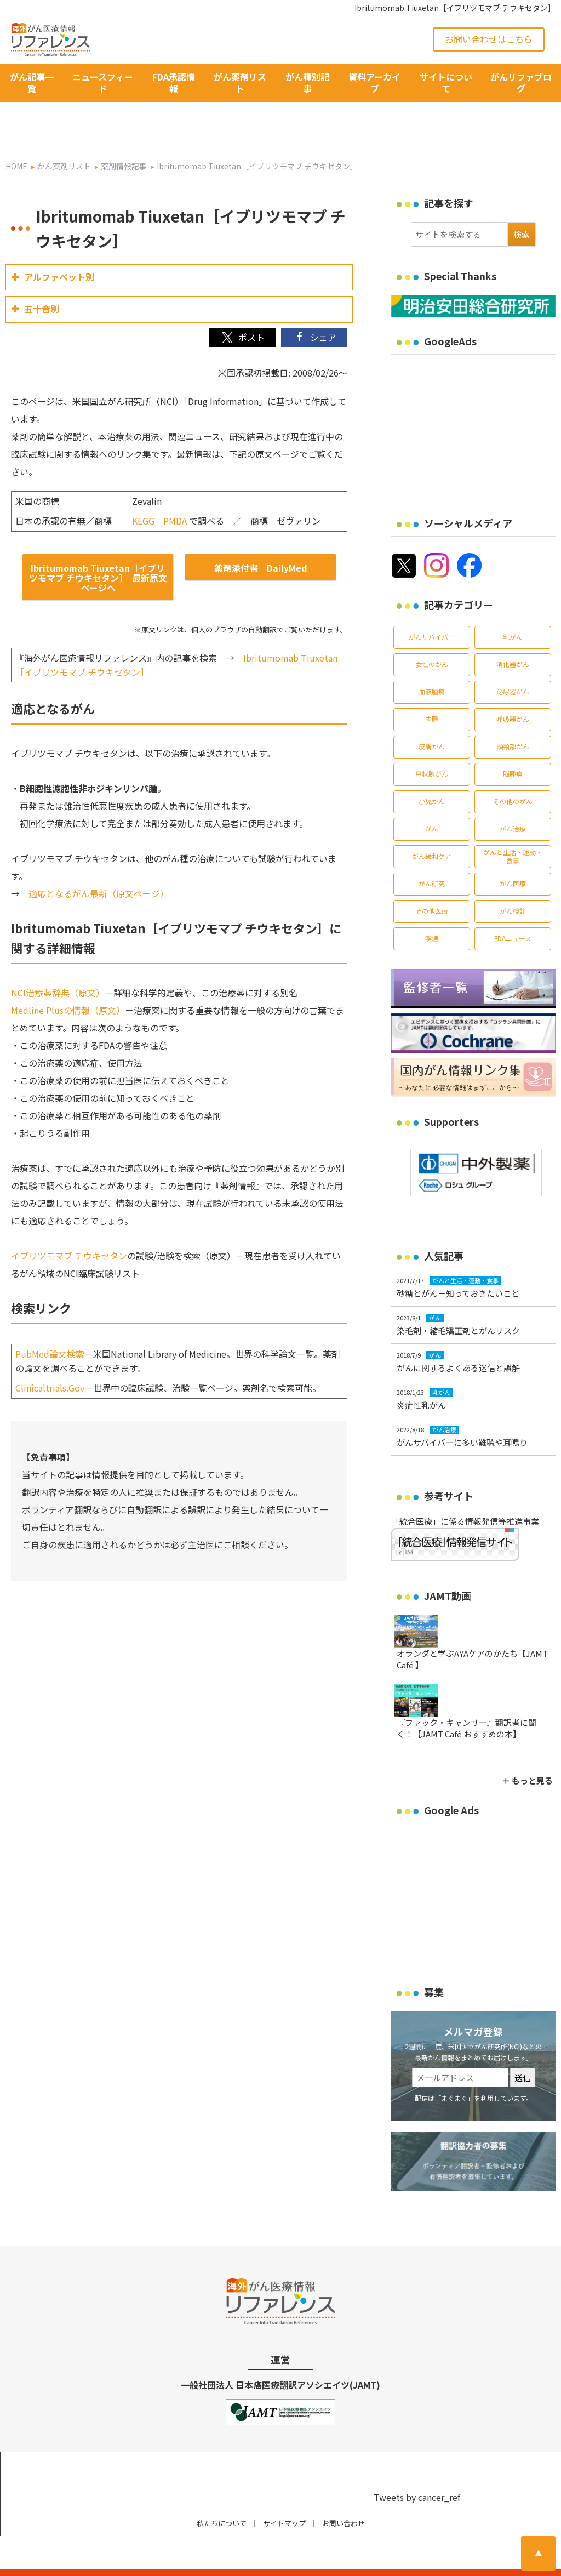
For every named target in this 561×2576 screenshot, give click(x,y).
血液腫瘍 (432, 661)
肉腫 (431, 689)
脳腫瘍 (513, 744)
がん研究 (432, 853)
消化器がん (512, 634)
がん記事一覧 (32, 82)
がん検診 (513, 881)
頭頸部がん (512, 716)
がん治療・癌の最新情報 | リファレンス (127, 2557)
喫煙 (431, 908)
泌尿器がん (512, 661)
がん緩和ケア (431, 826)
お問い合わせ (343, 2493)
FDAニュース (512, 908)
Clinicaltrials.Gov (49, 1358)
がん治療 (513, 798)
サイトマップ (284, 2493)
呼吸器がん (512, 689)
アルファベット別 (59, 247)
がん (431, 798)
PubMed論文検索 (49, 1324)
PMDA (175, 491)
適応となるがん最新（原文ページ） (98, 863)
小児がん (432, 771)
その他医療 (431, 881)
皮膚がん (432, 716)
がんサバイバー (432, 607)
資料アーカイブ (374, 82)
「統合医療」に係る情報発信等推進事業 (465, 1491)
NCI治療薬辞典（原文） (58, 963)
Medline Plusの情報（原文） (68, 980)
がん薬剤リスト (240, 82)
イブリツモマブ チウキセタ (64, 1226)
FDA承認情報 (173, 82)
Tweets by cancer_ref (417, 2467)
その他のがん (513, 771)
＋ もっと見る (527, 1751)
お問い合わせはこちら (489, 38)
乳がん (513, 607)
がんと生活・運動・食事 (512, 826)
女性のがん (431, 634)
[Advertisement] (476, 398)
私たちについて (222, 2493)
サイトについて (446, 82)
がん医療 (513, 853)
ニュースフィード (102, 82)
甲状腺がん (431, 744)
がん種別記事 (307, 82)
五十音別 (41, 279)
